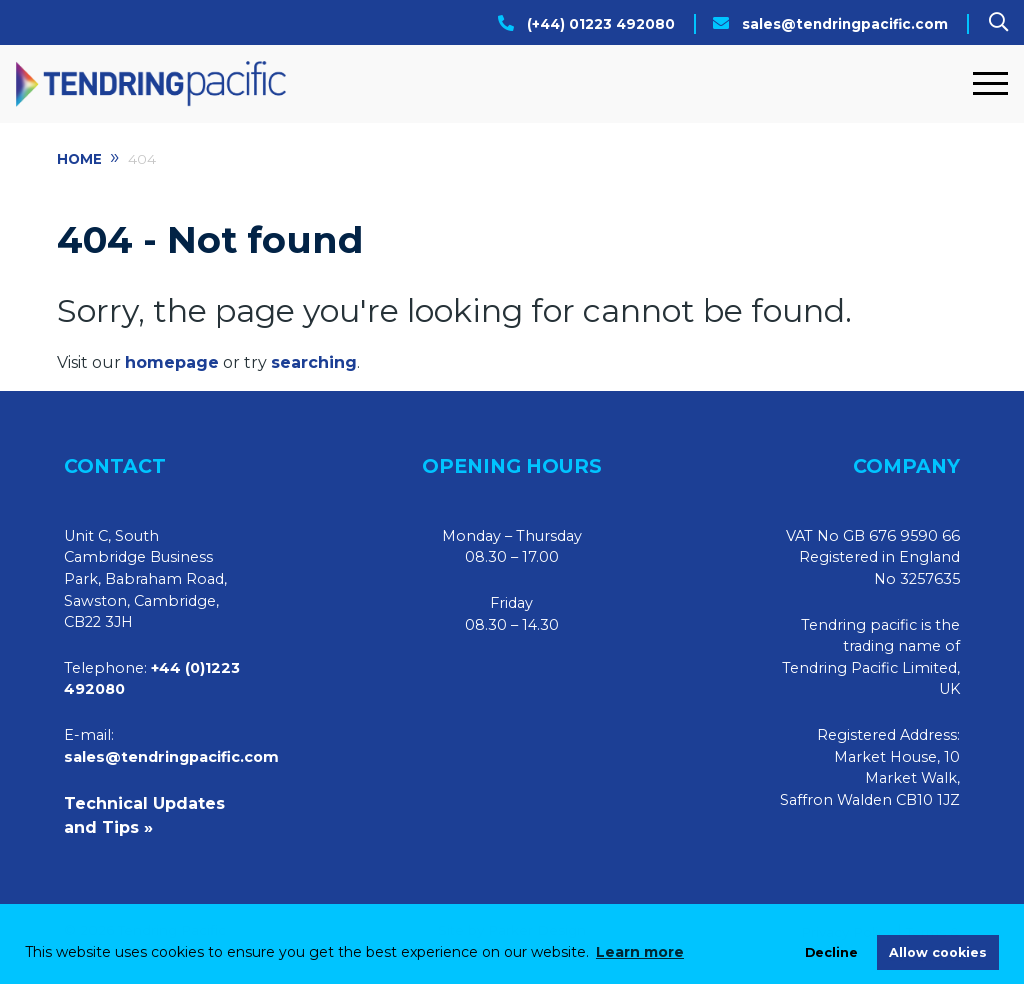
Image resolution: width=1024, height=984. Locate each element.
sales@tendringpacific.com (845, 24)
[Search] (998, 22)
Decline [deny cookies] (831, 952)
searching (314, 362)
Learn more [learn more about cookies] (640, 952)
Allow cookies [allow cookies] (938, 952)
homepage (172, 362)
